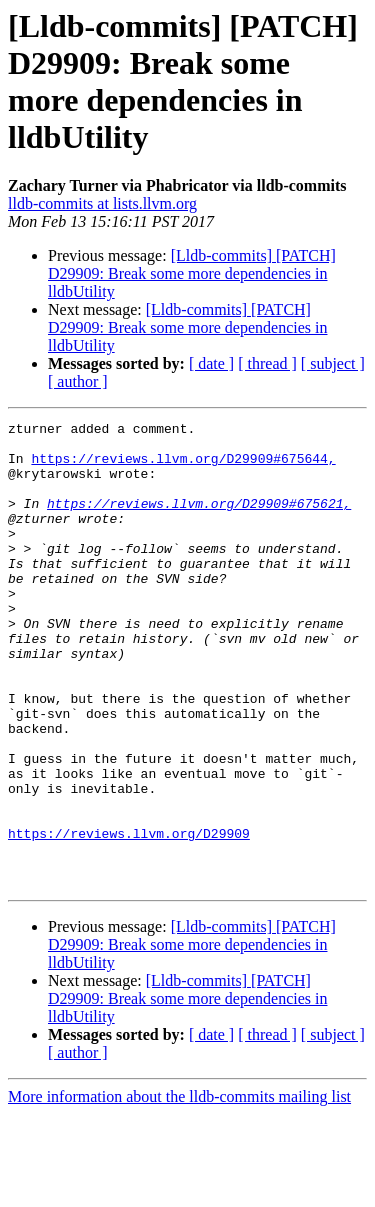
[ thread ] (267, 363)
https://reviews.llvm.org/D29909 (129, 917)
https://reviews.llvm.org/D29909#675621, (199, 521)
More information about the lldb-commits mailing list (179, 1189)
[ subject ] (333, 363)
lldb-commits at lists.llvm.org (102, 203)
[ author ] (78, 381)
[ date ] (211, 363)
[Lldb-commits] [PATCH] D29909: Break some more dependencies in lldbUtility (192, 273)
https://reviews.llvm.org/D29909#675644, (183, 467)
